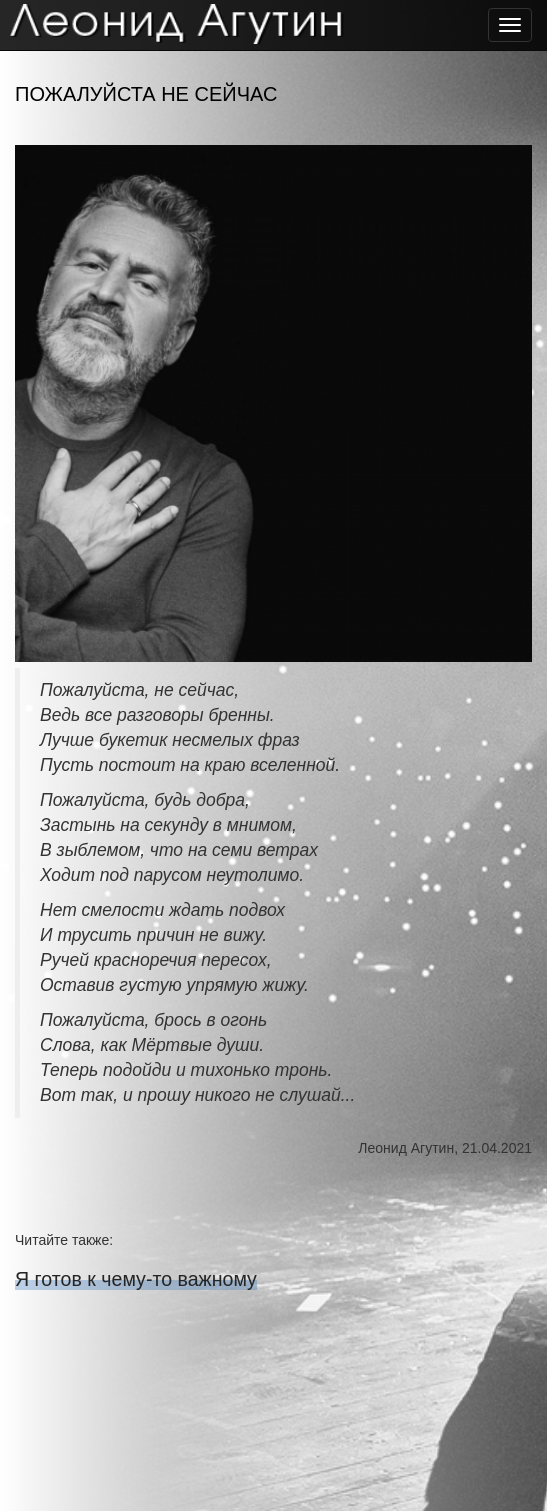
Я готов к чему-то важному (136, 1279)
